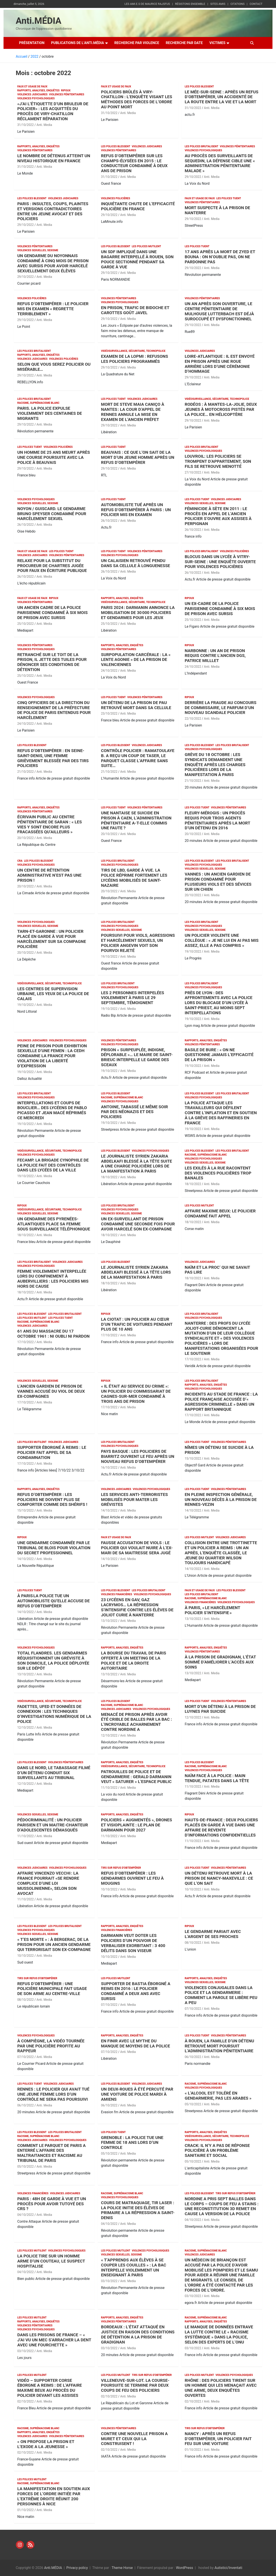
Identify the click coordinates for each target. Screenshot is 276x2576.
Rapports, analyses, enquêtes (38, 90)
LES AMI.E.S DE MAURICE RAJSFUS (147, 4)
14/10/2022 (109, 1510)
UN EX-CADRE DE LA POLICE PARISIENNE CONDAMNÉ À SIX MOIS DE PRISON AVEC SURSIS (220, 608)
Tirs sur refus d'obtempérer (121, 1867)
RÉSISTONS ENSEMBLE (190, 4)
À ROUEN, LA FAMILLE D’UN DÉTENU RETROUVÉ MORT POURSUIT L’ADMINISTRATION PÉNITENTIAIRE (219, 2046)
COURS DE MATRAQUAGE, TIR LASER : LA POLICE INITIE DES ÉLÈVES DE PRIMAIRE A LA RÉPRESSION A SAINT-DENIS (138, 2210)
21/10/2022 (25, 771)
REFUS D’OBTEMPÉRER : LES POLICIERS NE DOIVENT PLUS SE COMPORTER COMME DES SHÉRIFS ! (52, 1499)
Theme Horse (122, 2568)
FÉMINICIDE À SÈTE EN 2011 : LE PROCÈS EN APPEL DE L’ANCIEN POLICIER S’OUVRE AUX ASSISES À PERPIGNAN (218, 516)
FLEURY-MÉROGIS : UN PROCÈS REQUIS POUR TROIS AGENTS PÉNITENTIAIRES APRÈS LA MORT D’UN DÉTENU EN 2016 (217, 820)
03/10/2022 (109, 2281)
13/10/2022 (109, 1621)
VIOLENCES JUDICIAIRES (32, 94)
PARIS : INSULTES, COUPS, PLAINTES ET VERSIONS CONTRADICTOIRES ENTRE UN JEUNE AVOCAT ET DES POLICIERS (52, 211)
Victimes (217, 43)
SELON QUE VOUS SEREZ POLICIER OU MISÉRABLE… (54, 367)
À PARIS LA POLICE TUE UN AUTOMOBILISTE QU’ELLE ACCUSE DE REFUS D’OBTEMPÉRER (53, 1600)
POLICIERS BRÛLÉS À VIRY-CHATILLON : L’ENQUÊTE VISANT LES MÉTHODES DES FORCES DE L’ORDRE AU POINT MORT (136, 99)
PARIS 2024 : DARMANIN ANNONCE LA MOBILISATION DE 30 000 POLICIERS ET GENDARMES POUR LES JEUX (138, 612)
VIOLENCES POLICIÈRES (115, 198)
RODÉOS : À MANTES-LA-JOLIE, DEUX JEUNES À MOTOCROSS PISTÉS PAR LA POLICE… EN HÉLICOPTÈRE (221, 409)
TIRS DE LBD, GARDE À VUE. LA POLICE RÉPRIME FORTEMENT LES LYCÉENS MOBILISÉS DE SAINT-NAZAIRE (134, 878)
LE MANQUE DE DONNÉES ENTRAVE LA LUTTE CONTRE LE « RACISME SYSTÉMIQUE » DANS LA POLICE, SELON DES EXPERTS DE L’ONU (219, 2334)
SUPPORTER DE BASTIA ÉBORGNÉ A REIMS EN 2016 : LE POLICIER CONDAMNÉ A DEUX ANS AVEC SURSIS (135, 1991)
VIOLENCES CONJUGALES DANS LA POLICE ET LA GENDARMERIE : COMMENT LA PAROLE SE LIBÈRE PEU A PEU (221, 1995)
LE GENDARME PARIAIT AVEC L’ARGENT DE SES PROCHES (213, 1934)
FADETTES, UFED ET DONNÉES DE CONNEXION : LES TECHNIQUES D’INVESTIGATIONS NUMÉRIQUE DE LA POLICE (54, 1714)
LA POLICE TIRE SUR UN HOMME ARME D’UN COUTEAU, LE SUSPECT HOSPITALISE (51, 2261)
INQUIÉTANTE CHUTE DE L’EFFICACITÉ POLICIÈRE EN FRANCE (138, 206)
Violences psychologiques (36, 98)
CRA (20, 860)
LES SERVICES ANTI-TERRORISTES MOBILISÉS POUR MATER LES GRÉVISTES (134, 1499)
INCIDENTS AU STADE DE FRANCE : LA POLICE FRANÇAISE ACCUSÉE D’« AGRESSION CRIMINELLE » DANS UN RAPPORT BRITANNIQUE (221, 1402)
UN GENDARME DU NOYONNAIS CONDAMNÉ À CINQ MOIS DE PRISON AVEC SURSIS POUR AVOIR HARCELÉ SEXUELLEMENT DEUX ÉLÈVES (53, 263)
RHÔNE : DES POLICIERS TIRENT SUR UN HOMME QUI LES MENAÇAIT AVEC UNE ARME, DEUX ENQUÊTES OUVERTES (221, 2388)
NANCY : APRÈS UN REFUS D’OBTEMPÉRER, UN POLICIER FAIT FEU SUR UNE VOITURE (218, 2438)
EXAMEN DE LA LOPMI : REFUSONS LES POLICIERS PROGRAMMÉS (134, 359)
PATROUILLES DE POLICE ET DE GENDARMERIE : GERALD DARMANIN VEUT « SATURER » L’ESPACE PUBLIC (136, 1776)
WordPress (184, 2568)
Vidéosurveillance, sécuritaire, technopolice (133, 350)
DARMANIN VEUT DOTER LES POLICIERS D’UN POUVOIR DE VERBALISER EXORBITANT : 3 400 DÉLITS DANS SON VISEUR (133, 1943)
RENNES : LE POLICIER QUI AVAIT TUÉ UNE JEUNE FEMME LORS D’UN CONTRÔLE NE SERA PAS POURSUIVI (53, 2094)
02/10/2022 (25, 2401)
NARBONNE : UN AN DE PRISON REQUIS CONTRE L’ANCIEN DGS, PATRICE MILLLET (215, 655)
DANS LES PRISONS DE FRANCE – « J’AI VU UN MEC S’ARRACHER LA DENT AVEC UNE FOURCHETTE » (54, 2339)
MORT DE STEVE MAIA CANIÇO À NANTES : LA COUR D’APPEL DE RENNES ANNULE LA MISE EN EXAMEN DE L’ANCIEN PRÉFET (132, 412)
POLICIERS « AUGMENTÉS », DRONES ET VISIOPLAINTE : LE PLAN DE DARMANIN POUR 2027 (136, 1825)
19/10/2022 (109, 956)
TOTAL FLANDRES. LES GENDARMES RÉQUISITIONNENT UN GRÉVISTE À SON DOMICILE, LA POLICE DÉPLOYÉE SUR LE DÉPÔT (53, 1660)
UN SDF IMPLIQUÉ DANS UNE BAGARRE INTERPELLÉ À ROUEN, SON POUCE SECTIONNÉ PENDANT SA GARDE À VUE (137, 259)
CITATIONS (237, 4)
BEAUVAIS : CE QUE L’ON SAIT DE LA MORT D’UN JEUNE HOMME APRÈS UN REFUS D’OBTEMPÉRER (137, 457)
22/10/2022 (193, 718)
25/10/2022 (25, 623)
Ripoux (65, 90)
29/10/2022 (193, 177)
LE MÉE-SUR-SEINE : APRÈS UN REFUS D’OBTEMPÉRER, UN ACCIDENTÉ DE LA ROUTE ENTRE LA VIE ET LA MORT (221, 97)
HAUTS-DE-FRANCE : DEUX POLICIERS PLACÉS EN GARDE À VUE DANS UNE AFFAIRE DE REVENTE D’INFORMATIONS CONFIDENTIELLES (221, 1827)
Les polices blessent (199, 86)
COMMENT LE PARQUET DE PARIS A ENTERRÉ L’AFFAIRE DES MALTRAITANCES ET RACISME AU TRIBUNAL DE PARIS (51, 2153)
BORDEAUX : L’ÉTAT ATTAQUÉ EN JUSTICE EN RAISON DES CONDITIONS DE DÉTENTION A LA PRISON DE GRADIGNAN (138, 2334)
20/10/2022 (25, 838)
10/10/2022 (109, 1889)
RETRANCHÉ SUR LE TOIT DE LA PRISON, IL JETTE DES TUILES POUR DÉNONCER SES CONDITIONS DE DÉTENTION (52, 662)
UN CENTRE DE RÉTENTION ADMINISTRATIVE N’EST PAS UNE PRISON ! (49, 875)
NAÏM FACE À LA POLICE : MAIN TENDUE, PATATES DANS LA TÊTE (217, 1778)
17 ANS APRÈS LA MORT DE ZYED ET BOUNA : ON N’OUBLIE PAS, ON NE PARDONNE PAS (220, 256)
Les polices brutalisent (202, 146)
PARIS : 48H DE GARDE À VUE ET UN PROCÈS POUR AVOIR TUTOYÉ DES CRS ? (51, 2203)
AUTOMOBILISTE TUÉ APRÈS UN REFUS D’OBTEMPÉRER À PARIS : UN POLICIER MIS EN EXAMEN (136, 509)
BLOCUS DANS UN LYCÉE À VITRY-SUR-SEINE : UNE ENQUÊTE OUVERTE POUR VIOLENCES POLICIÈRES (220, 561)
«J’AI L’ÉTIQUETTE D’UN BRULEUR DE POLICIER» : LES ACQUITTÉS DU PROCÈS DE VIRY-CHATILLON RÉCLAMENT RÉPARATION (52, 111)
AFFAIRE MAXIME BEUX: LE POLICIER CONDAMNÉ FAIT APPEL (220, 1213)
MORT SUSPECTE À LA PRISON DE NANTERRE (217, 210)
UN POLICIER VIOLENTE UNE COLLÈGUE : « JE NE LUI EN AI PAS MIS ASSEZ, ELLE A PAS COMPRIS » (222, 940)
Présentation (31, 43)
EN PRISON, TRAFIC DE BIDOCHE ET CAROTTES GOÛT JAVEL (135, 310)
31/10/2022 (25, 125)
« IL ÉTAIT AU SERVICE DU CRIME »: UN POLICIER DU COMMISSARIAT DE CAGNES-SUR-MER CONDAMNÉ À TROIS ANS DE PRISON (136, 1394)
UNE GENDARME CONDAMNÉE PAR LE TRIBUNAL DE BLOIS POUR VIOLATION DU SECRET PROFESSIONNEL (54, 1547)
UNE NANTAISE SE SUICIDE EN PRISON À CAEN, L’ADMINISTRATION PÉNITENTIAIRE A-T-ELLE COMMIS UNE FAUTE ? (136, 820)
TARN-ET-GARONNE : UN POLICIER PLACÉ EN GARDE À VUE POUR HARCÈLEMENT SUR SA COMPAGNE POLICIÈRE (51, 939)
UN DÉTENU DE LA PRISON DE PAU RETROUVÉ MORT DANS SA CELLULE (136, 705)
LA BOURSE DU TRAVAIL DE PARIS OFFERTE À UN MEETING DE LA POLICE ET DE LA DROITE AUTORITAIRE (133, 1660)
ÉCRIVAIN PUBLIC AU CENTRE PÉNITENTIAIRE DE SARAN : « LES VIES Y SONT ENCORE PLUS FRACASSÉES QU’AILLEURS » (49, 824)
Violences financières (116, 1594)
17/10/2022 (25, 1342)
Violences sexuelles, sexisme (37, 250)
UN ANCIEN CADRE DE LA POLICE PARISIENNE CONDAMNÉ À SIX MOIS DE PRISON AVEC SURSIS (52, 612)
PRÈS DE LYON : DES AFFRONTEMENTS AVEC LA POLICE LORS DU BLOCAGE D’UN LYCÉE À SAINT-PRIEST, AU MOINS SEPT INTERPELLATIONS (219, 1002)
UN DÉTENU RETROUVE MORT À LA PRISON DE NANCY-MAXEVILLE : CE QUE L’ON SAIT (219, 1878)
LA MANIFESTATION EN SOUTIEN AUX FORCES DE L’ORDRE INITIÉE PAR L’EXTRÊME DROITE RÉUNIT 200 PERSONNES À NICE (53, 2496)
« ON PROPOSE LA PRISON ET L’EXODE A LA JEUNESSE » (45, 2444)
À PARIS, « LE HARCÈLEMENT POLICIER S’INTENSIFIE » (212, 1610)
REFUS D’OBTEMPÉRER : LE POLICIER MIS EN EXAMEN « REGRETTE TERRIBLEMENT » (53, 308)
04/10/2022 (25, 2214)
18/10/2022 (109, 1177)
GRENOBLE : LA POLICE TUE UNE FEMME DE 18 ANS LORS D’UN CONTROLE (132, 2142)
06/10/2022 (193, 2057)
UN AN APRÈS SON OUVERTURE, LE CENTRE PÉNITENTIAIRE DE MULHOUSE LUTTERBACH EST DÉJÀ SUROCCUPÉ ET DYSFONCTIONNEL (219, 311)
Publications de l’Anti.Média (77, 43)
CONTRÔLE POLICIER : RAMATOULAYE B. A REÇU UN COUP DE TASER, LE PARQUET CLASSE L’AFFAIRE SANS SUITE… (137, 758)
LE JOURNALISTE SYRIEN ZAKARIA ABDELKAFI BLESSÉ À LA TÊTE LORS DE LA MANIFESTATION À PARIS (136, 1272)
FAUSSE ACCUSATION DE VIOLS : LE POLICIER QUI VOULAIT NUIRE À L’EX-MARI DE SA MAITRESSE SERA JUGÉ (137, 1547)
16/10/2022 (109, 1467)
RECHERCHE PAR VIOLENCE (136, 43)
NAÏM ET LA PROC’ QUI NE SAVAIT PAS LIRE (217, 1270)
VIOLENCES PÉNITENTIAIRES (66, 94)
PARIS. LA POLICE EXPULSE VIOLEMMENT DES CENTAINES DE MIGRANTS (49, 413)
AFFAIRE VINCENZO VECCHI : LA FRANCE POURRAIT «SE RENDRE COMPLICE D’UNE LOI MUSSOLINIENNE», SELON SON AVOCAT (48, 1883)
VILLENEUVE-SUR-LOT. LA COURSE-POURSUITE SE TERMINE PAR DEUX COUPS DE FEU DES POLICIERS (135, 2385)
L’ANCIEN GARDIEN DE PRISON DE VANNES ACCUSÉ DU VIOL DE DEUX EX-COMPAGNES (51, 1391)
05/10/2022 (193, 2104)
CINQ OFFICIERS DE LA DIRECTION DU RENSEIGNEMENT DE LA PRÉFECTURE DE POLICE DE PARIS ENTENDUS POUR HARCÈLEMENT (54, 710)
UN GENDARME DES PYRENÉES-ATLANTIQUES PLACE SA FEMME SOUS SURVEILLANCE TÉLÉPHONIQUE (53, 1224)
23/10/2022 (109, 713)
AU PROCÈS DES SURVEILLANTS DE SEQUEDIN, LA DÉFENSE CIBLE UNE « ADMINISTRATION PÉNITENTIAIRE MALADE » (220, 163)
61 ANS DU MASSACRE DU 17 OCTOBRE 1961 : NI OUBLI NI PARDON (53, 1334)
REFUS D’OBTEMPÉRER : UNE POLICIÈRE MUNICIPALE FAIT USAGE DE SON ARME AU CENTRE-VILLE (52, 1988)
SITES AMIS (217, 4)
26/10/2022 (25, 524)
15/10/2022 (193, 1458)
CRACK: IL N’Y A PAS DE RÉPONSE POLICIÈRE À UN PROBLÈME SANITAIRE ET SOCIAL (217, 2150)
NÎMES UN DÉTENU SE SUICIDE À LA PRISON (219, 1450)
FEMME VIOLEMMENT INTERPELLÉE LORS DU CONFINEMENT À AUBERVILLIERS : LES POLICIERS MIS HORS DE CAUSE (53, 1279)
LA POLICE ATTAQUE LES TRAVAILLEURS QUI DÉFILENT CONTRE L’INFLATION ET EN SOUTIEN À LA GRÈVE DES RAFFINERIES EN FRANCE (221, 1112)
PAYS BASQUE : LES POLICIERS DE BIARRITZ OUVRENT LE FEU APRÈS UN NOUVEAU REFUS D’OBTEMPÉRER (137, 1456)
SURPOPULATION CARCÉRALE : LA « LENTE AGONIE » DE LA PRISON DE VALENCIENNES (136, 659)
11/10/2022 (109, 1787)
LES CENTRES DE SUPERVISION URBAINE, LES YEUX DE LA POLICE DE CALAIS (53, 993)
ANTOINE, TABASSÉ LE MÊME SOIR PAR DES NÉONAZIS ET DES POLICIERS (134, 1111)
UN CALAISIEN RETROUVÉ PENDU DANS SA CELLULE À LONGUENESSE (135, 563)
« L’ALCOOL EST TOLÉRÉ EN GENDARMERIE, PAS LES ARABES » (218, 2096)
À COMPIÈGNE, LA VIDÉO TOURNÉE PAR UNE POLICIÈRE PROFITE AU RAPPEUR (51, 2046)
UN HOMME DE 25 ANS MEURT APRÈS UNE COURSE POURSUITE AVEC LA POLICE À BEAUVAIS (53, 457)
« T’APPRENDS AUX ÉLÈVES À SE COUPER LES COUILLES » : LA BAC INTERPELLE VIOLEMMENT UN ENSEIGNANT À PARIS (133, 2267)
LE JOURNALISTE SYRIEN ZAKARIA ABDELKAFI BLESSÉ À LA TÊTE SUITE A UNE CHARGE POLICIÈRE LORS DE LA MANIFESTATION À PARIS (136, 1164)
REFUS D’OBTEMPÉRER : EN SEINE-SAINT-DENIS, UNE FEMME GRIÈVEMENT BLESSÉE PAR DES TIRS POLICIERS (53, 758)
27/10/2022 (193, 472)
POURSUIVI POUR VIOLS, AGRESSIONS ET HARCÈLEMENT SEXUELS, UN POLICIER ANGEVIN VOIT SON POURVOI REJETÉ (138, 943)
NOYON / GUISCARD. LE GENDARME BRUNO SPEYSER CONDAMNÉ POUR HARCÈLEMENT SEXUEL (51, 513)
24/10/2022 (109, 670)
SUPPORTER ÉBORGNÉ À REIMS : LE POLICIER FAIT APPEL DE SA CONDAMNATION (51, 1452)
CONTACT (256, 4)
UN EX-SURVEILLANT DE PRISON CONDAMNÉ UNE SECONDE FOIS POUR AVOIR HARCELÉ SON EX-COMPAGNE (138, 1224)
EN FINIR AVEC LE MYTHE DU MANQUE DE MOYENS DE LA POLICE (135, 2043)
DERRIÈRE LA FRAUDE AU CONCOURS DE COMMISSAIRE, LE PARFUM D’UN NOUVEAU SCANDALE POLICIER (220, 707)
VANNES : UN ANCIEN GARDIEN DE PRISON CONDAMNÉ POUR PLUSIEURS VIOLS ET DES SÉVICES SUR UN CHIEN (218, 882)
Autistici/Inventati (228, 2568)
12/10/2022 (25, 1727)
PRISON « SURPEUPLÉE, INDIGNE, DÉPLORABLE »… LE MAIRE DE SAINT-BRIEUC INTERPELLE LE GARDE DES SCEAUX (137, 1057)
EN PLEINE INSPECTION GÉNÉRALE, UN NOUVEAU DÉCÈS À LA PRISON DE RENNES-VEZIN (221, 1499)
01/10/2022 (193, 2449)
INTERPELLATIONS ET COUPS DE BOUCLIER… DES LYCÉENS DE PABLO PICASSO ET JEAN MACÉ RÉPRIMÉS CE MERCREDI (52, 1110)
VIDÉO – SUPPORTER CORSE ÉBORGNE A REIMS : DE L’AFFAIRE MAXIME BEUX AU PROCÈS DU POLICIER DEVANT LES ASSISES (49, 2388)
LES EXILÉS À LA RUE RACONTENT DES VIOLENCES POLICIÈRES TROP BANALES (218, 1173)
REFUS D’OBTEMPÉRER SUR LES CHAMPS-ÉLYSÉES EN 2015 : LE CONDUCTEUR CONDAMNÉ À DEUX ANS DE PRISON (134, 163)
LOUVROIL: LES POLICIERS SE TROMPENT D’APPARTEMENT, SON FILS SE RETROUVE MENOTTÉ (218, 461)
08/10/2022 (193, 1942)
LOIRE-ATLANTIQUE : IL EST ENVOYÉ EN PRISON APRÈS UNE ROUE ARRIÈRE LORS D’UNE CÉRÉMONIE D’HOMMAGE (220, 364)
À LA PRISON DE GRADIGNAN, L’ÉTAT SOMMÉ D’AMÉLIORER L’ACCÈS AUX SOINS (220, 1662)
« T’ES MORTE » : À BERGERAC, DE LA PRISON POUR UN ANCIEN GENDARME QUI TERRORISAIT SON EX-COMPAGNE (54, 1944)
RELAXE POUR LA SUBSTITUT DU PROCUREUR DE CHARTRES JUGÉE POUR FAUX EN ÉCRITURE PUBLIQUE (52, 565)
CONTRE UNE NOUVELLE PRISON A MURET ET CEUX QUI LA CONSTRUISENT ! (134, 2438)
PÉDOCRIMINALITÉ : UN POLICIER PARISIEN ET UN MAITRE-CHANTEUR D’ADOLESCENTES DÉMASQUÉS (52, 1825)
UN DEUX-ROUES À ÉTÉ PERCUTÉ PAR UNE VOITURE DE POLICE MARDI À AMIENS (137, 2094)
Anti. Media (44, 125)
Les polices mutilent (146, 246)
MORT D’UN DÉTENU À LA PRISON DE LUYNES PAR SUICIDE (220, 1709)
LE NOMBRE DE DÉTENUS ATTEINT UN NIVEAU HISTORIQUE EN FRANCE (53, 158)
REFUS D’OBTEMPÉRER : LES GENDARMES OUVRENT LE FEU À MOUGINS (132, 1878)
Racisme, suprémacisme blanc (38, 402)
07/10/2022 (109, 2004)
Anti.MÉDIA (38, 21)
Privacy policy (77, 2568)
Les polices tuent (228, 198)
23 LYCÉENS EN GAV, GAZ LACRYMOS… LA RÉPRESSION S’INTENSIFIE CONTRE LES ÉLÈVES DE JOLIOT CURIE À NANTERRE (137, 1607)
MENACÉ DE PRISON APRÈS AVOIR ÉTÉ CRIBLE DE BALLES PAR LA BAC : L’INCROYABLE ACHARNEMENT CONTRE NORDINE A (136, 1722)
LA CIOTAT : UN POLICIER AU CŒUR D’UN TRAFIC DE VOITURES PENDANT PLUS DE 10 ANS (136, 1324)
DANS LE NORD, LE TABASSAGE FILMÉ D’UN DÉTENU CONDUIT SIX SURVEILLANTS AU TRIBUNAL (53, 1772)
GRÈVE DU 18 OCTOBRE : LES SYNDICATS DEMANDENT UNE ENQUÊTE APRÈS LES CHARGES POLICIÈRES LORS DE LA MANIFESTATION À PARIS (215, 764)
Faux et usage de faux (32, 86)
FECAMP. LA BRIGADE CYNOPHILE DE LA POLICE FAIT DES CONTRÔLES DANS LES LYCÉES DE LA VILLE (53, 1165)
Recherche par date (184, 43)
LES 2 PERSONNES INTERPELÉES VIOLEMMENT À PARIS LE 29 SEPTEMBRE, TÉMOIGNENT (132, 997)
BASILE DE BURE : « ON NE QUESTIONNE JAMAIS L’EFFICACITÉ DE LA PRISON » (219, 1054)
